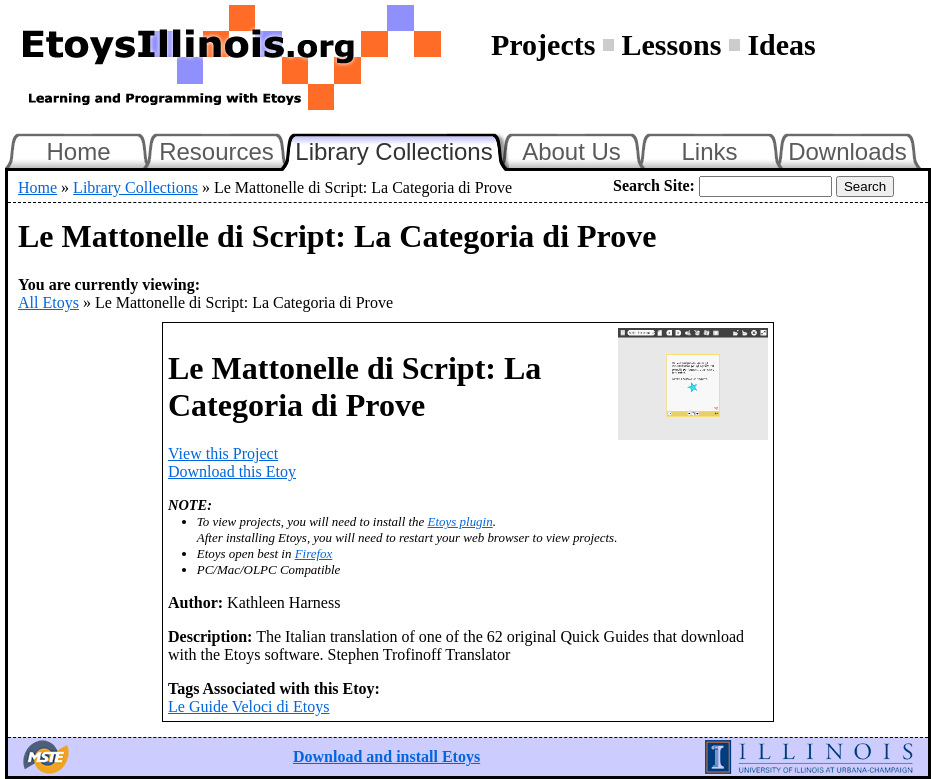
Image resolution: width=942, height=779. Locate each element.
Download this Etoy (232, 471)
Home (78, 151)
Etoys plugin (460, 521)
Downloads (847, 151)
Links (709, 151)
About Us (571, 151)
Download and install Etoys (386, 756)
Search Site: (654, 185)
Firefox (314, 553)
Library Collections (402, 149)
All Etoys (48, 302)
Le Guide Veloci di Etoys (248, 706)
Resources (216, 151)
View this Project (223, 453)
